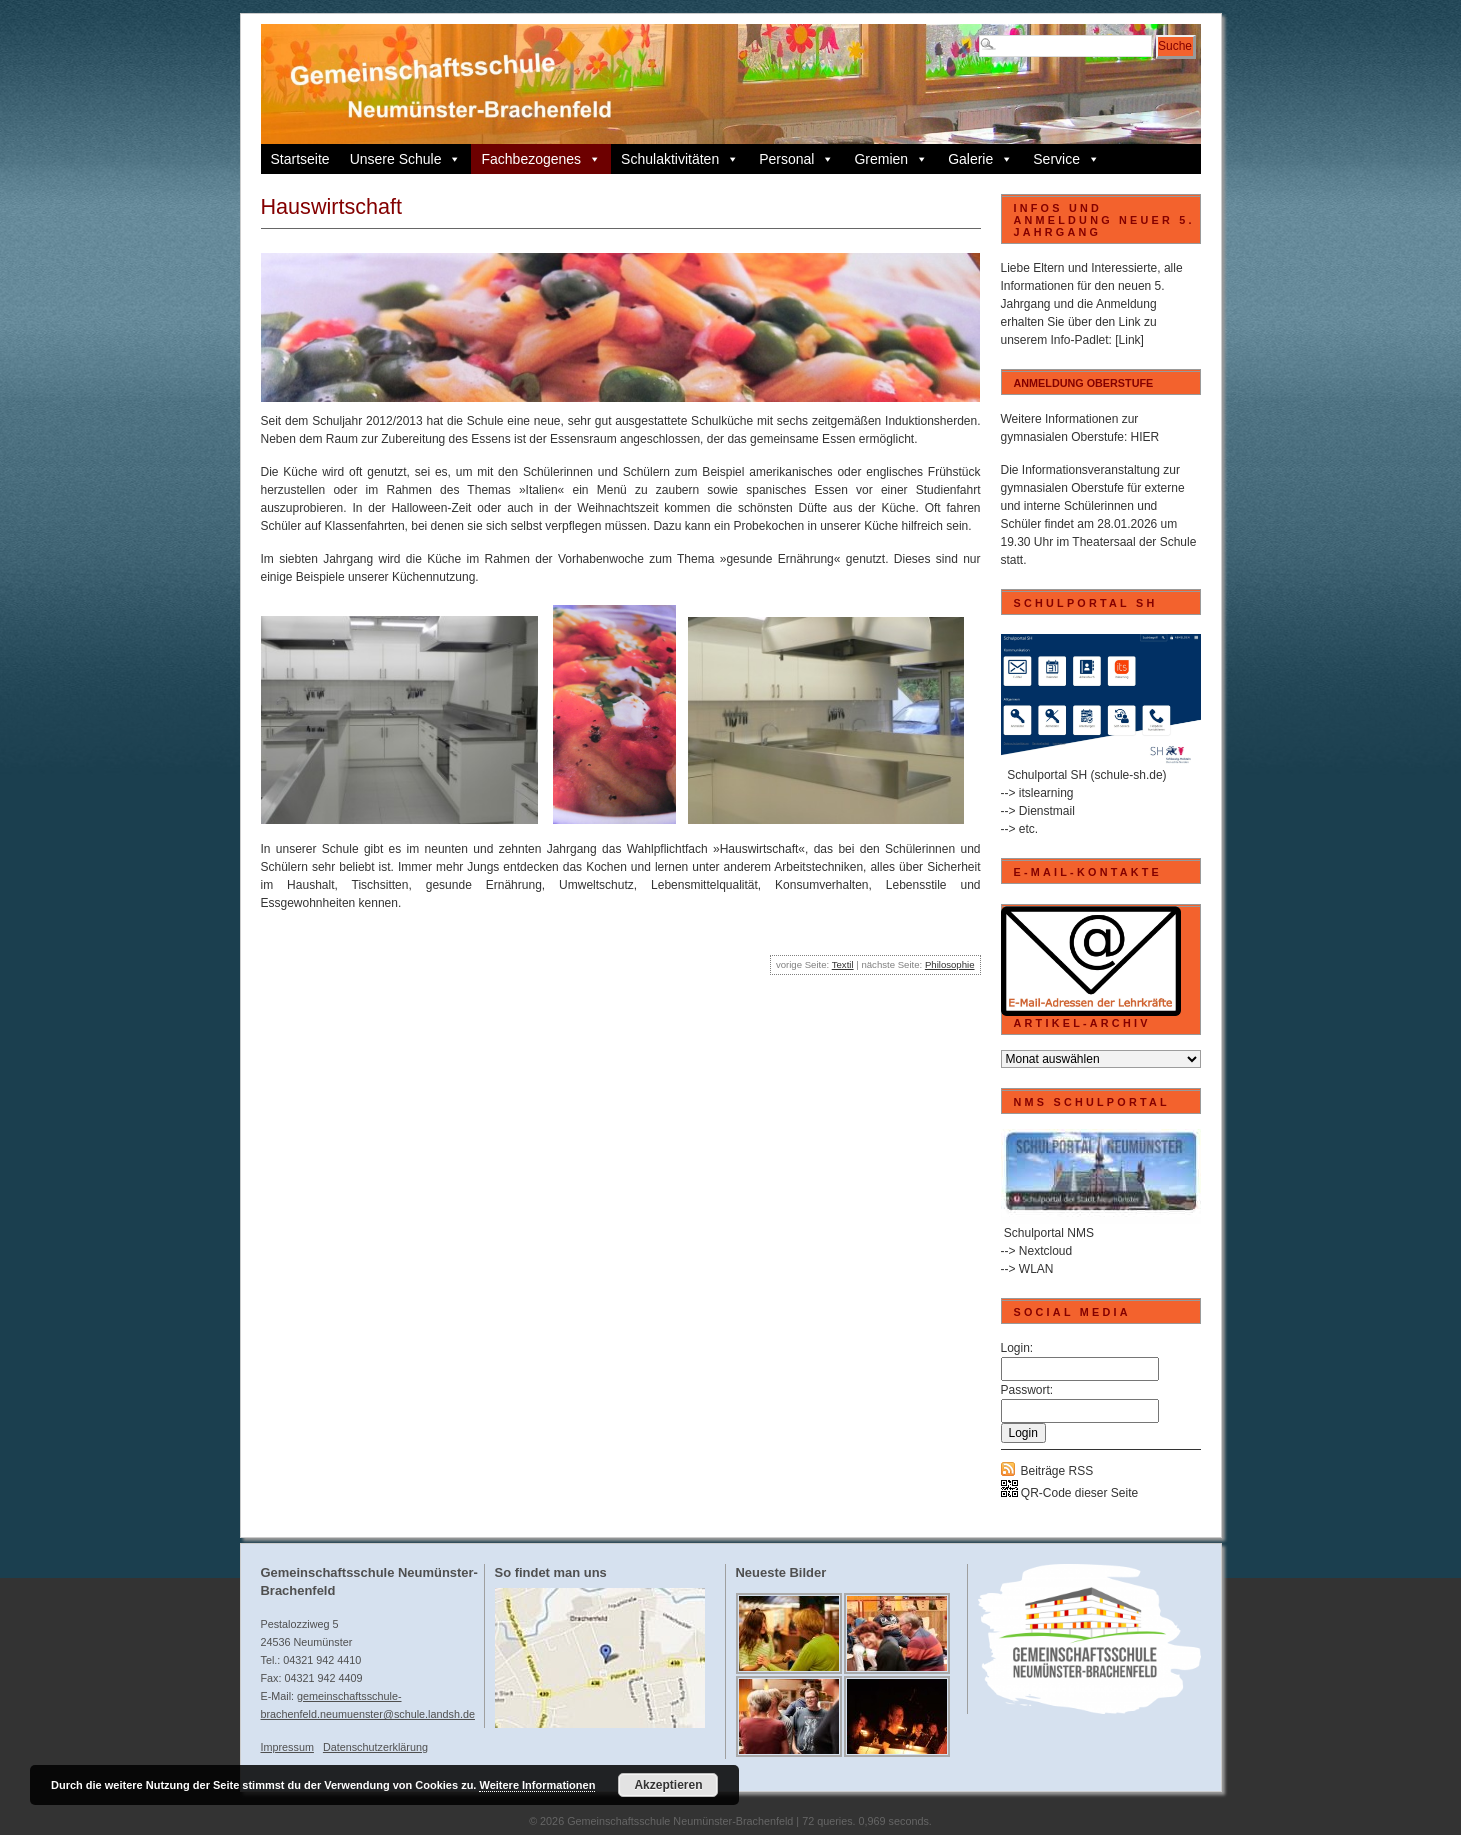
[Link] (1129, 340)
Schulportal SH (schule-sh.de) (1086, 775)
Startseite (300, 159)
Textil (843, 964)
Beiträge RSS (1057, 1471)
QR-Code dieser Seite (1070, 1493)
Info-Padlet (1080, 340)
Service (1066, 159)
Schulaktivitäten (680, 159)
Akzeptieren (668, 1785)
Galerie (980, 159)
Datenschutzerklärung (375, 1747)
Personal (796, 159)
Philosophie (950, 964)
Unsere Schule (406, 159)
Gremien (891, 159)
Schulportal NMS (1049, 1233)
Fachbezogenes (541, 159)
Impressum (287, 1747)
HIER (1145, 437)
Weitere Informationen (537, 1785)
